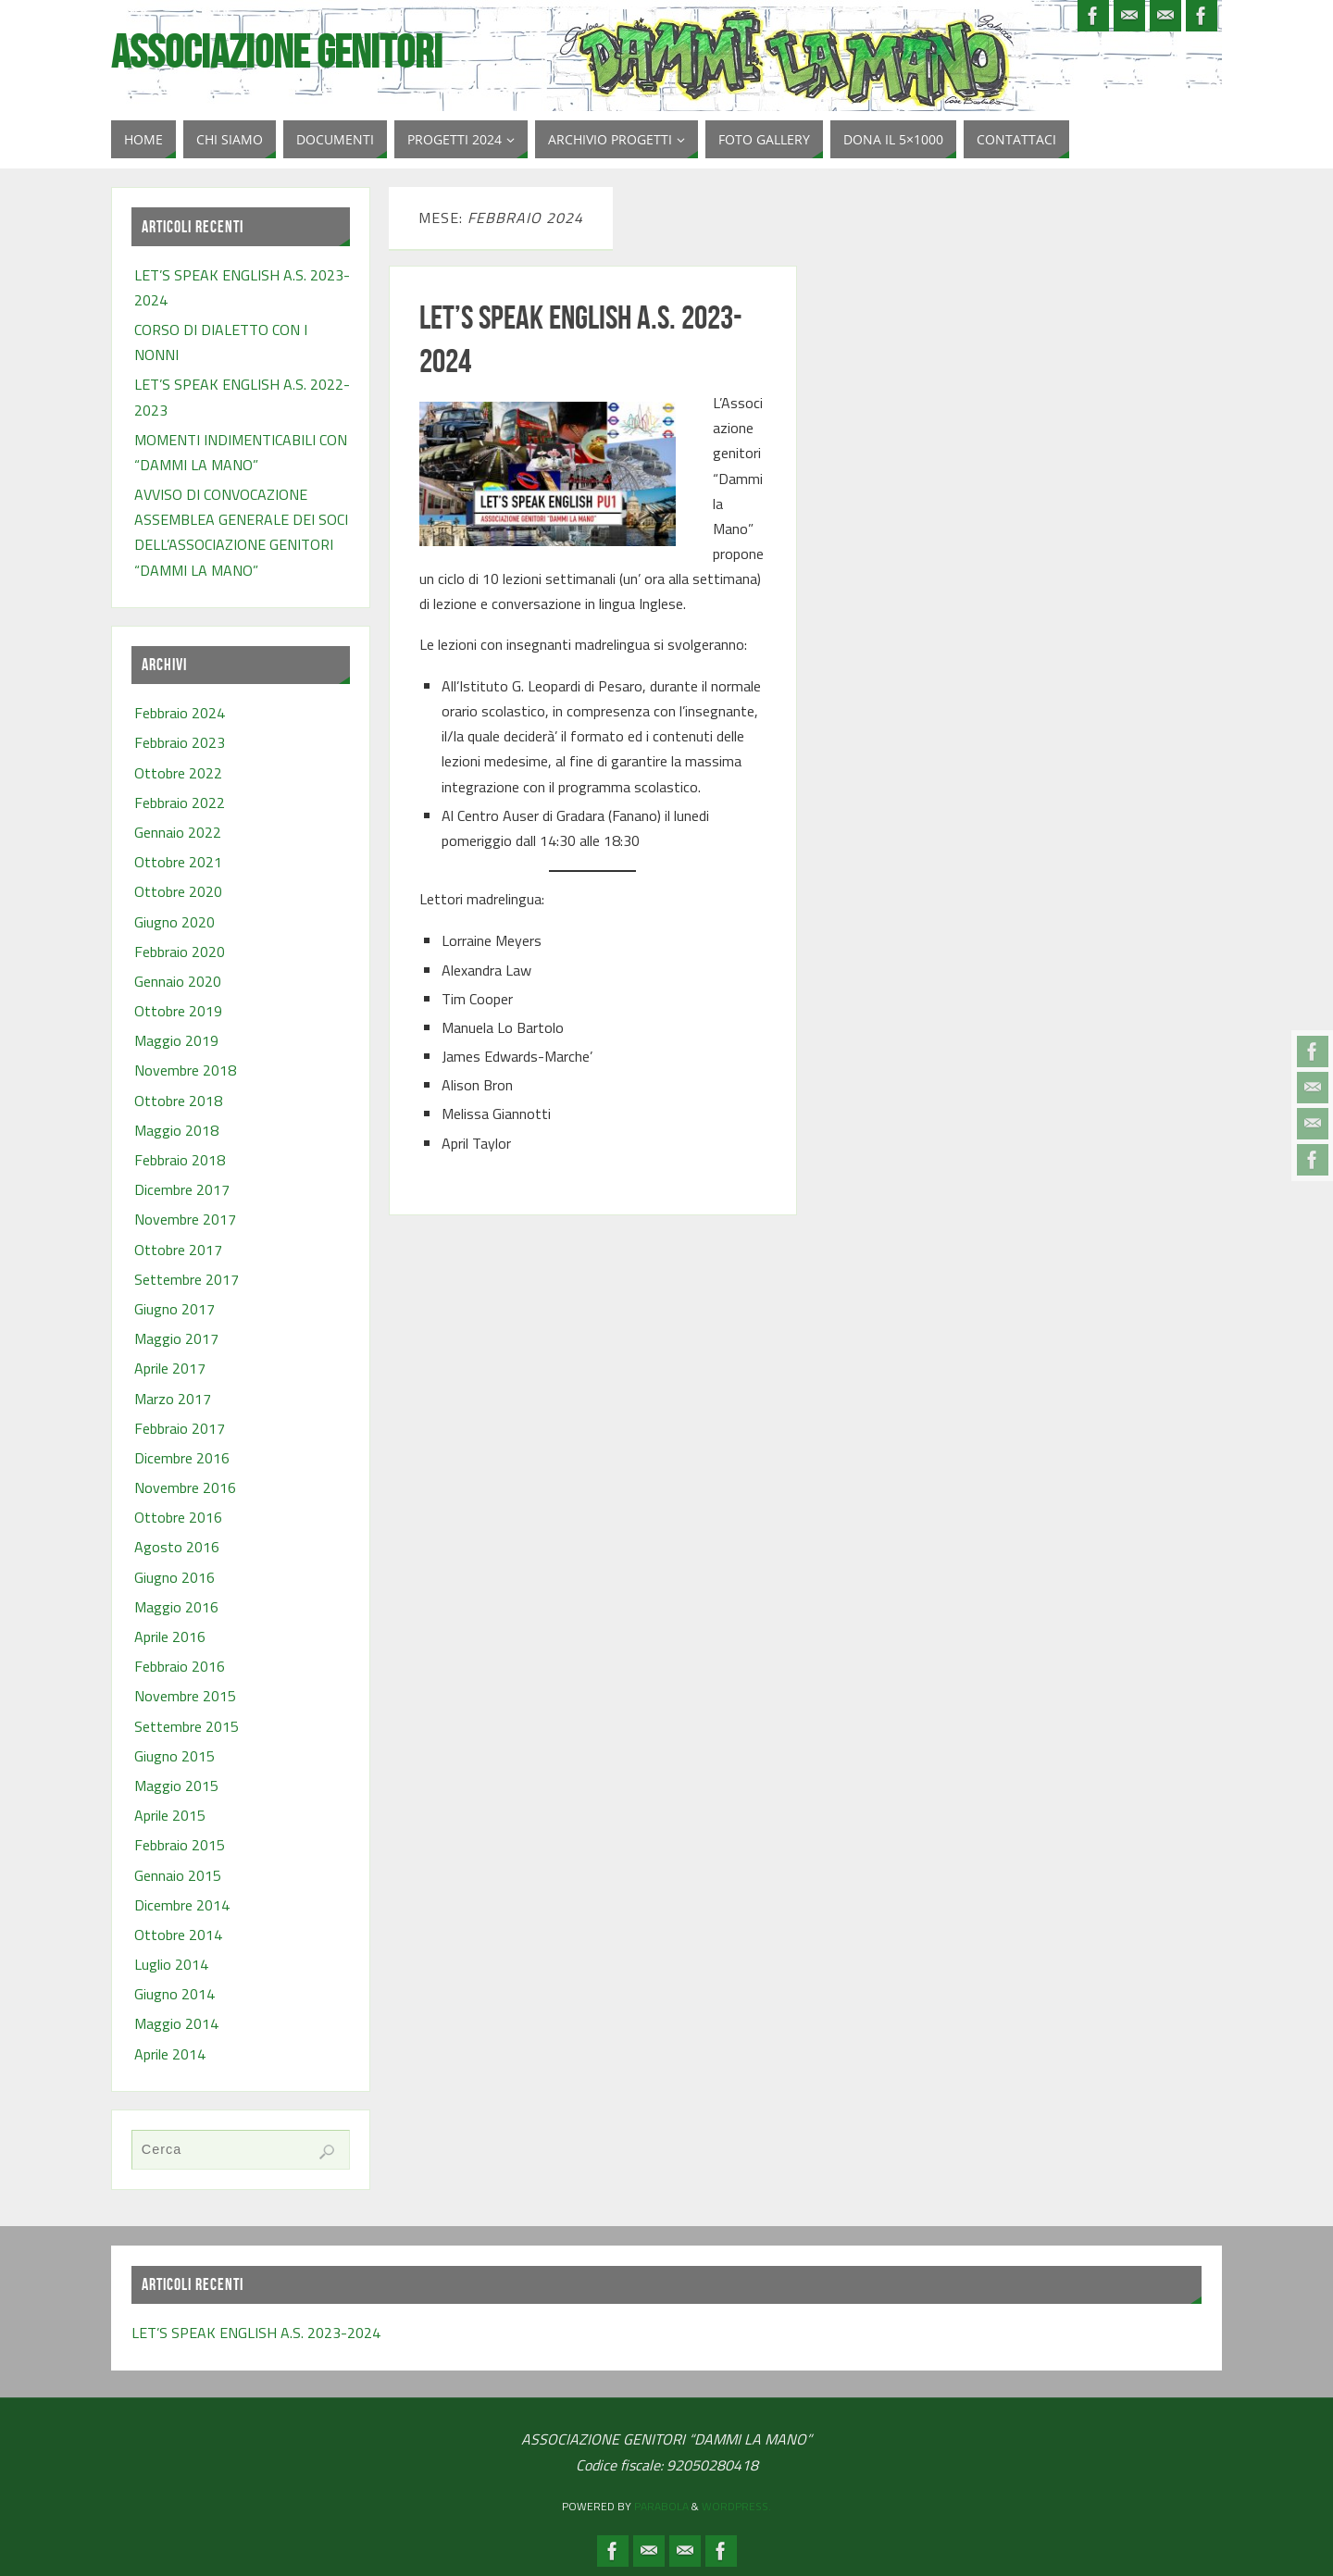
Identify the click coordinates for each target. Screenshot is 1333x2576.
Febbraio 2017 (179, 1428)
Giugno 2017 (174, 1309)
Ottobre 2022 (178, 773)
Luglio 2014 (171, 1964)
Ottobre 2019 (178, 1011)
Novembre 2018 (185, 1070)
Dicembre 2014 (182, 1905)
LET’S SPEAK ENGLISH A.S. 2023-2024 (255, 2332)
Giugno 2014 (174, 1994)
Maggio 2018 (176, 1130)
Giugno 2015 (174, 1756)
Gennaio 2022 (177, 832)
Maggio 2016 (176, 1607)
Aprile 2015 (170, 1815)
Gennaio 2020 (177, 981)
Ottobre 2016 (178, 1517)
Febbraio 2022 (179, 802)
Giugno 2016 (174, 1577)
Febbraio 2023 (179, 742)
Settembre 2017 (186, 1279)
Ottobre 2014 (178, 1934)
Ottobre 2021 (178, 862)
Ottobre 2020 (178, 891)
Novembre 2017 (185, 1219)
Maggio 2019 (176, 1040)
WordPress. (736, 2506)
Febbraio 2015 (179, 1845)
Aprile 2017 (170, 1368)
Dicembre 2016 (182, 1458)
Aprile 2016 (170, 1636)
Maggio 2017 (176, 1338)
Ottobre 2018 (178, 1100)
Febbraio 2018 (179, 1160)
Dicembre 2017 (182, 1189)
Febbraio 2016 (179, 1666)
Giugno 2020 (174, 922)
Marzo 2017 (172, 1399)
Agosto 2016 (176, 1547)
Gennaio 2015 (177, 1875)
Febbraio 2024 (179, 713)
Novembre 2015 (185, 1696)
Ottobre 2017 (178, 1249)
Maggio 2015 (176, 1785)
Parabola (661, 2506)
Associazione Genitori (276, 52)
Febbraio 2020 (179, 951)
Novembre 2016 (185, 1487)
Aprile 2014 (170, 2054)
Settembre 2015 (186, 1726)
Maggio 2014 (176, 2023)
